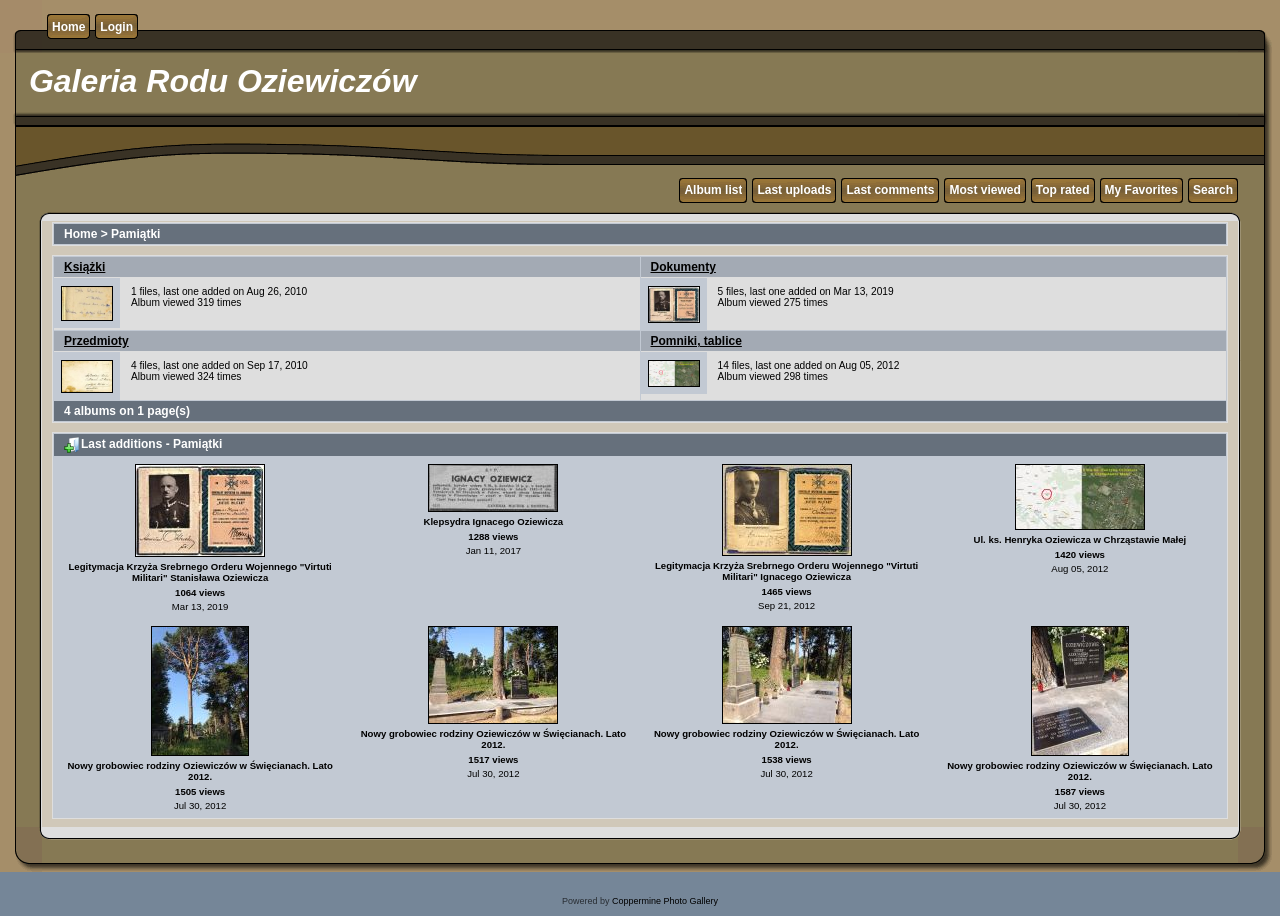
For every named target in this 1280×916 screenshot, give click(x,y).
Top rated (1063, 190)
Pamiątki (135, 234)
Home (68, 27)
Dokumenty (683, 267)
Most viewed (984, 190)
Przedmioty (96, 341)
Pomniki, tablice (696, 341)
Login (116, 27)
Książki (84, 267)
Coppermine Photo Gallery (665, 901)
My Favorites (1141, 190)
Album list (713, 190)
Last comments (890, 190)
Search (1213, 190)
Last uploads (794, 190)
